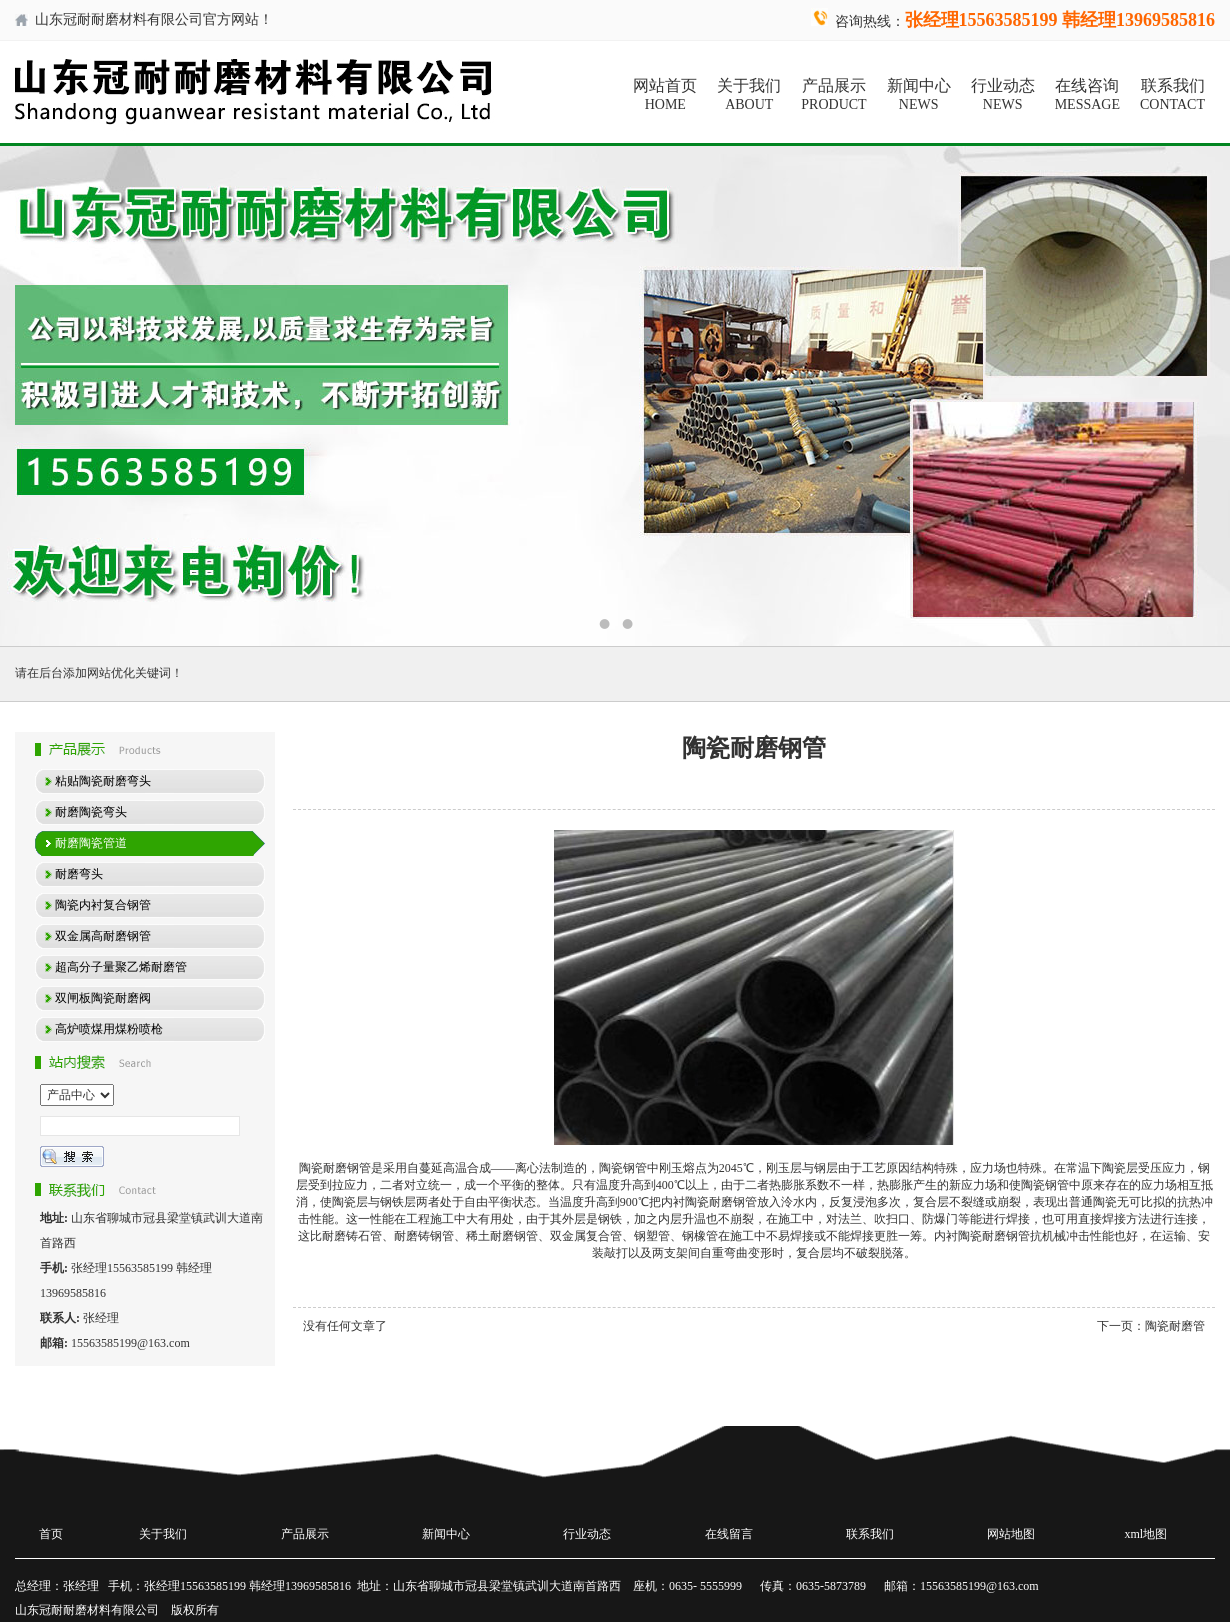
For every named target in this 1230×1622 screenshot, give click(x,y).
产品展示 (833, 95)
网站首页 (665, 95)
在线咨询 (1087, 95)
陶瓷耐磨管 (1175, 1326)
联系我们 (1172, 95)
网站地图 (1011, 1534)
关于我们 (749, 95)
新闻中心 (919, 95)
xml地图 (1146, 1534)
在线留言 (729, 1534)
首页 (51, 1534)
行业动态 (1003, 95)
